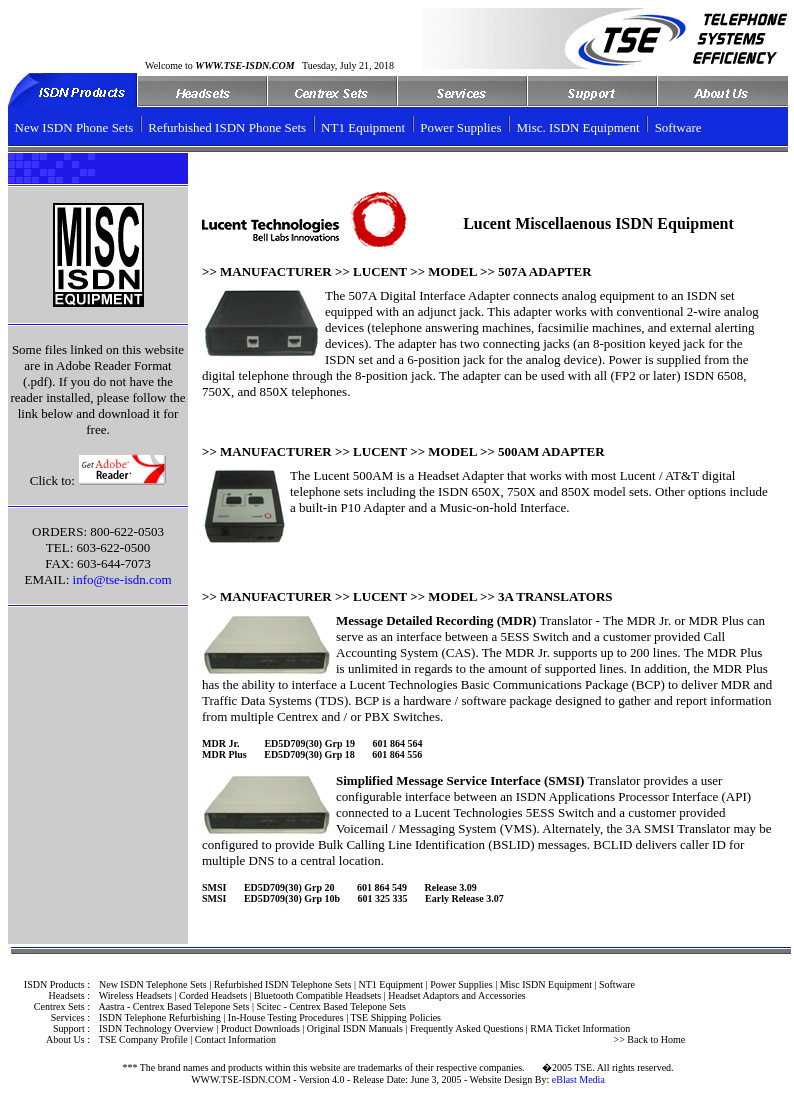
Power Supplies (460, 127)
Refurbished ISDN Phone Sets (227, 127)
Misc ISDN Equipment (546, 984)
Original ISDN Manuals (355, 1028)
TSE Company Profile (143, 1039)
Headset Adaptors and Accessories (456, 995)
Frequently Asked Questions (466, 1028)
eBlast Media (578, 1079)
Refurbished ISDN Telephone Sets (283, 984)
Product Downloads (260, 1028)
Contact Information (235, 1039)
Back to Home (655, 1039)
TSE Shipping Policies (395, 1017)
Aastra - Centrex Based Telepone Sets (173, 1006)
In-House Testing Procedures (286, 1017)
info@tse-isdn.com (122, 579)
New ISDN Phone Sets (74, 127)
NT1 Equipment (363, 127)
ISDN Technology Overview (156, 1028)
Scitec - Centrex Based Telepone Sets (330, 1006)
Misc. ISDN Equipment (578, 127)
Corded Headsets (213, 995)
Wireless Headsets (135, 995)
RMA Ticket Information (580, 1028)
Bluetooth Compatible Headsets (317, 995)
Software (678, 127)
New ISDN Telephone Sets (153, 984)
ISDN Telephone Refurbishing (160, 1017)
